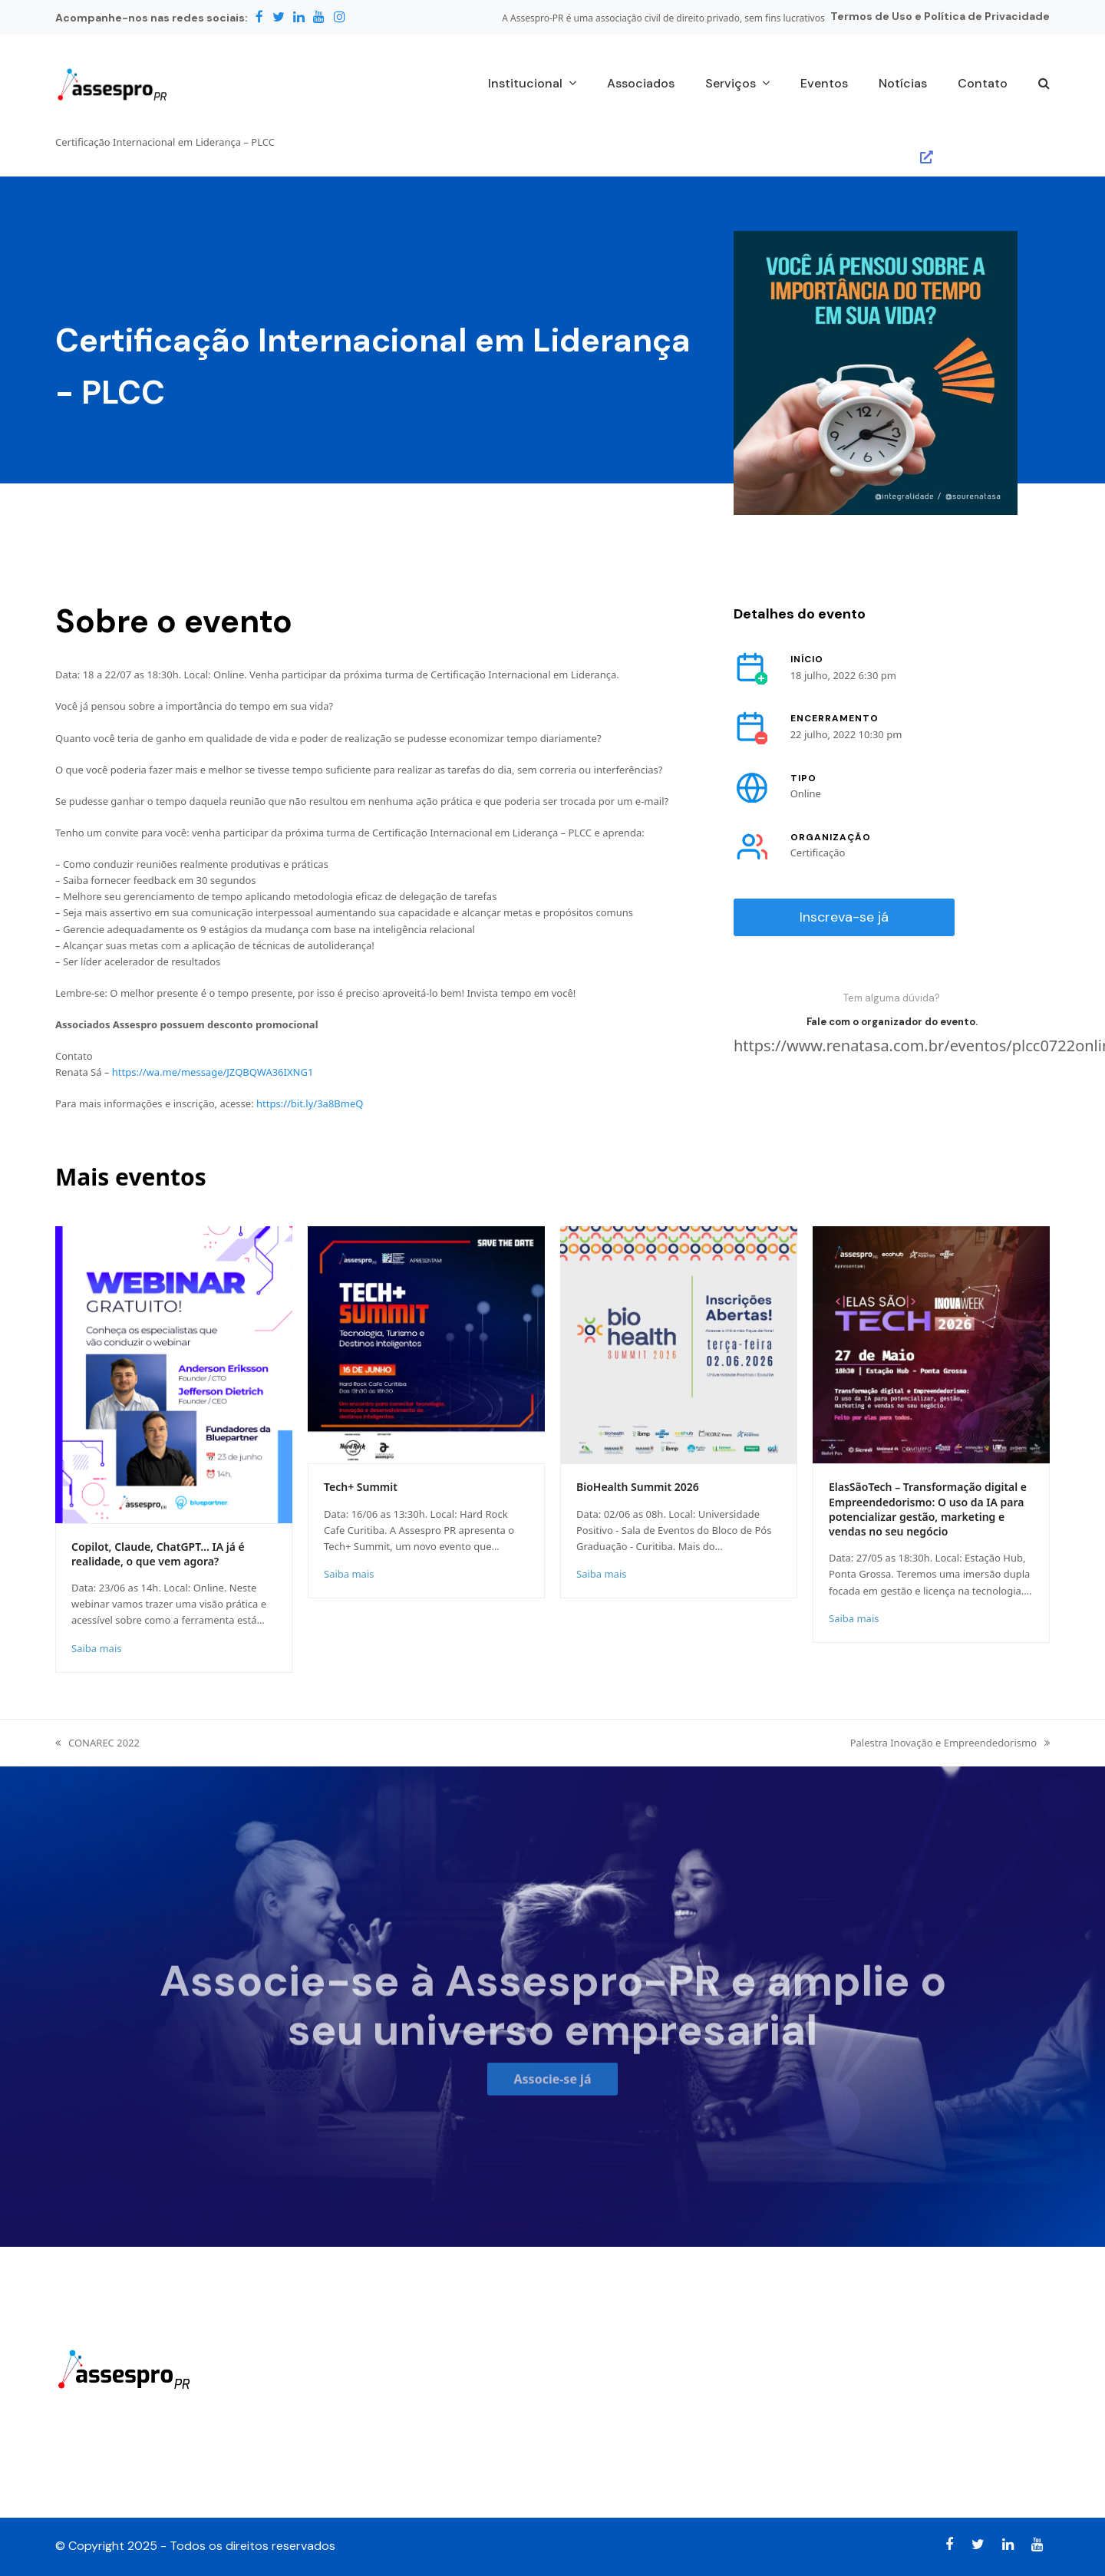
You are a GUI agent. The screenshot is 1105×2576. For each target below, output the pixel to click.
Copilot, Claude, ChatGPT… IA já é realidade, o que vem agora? (158, 1553)
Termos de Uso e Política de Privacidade (940, 16)
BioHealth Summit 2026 (637, 1486)
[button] (1044, 84)
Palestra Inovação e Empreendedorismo (950, 1743)
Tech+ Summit (360, 1486)
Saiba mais (96, 1648)
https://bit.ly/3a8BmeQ (309, 1103)
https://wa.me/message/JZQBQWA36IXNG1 (213, 1072)
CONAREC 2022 (97, 1743)
